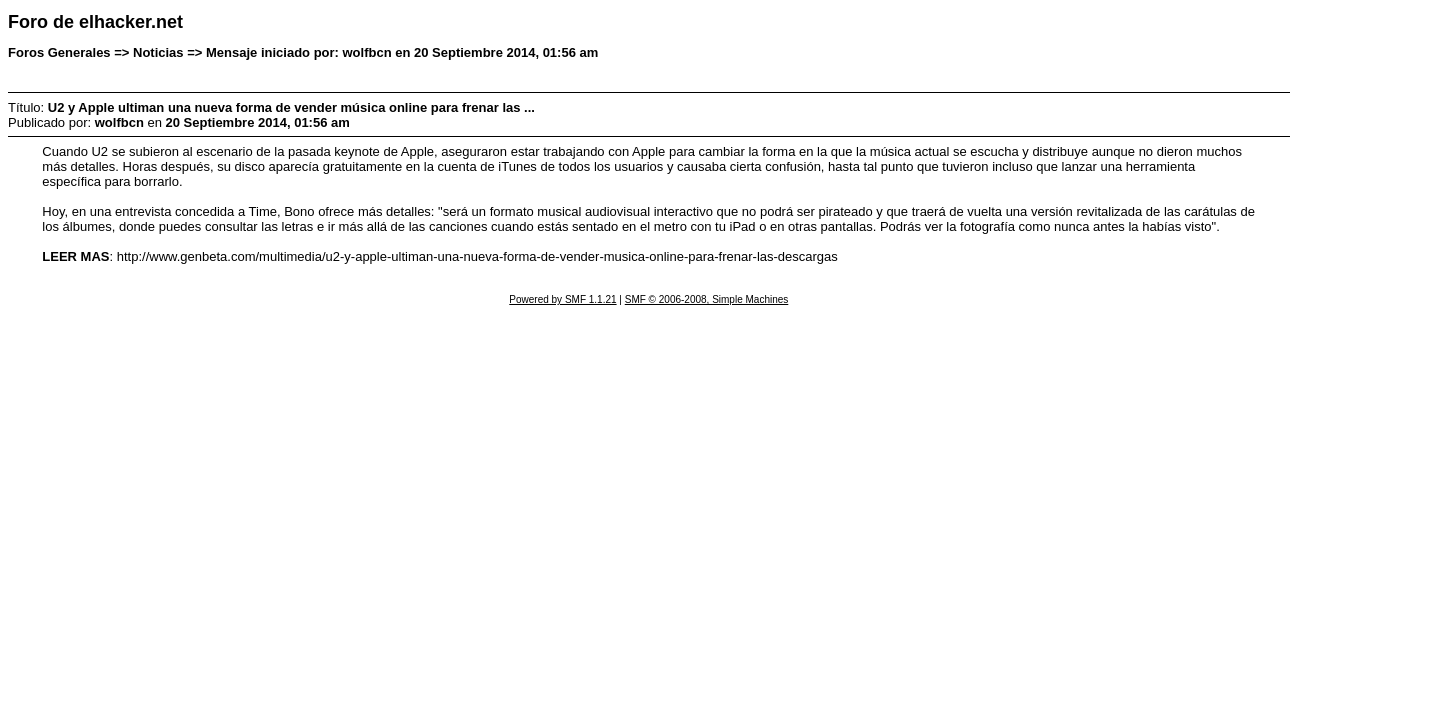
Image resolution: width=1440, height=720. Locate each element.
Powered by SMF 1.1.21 (562, 299)
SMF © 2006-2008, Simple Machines (707, 299)
